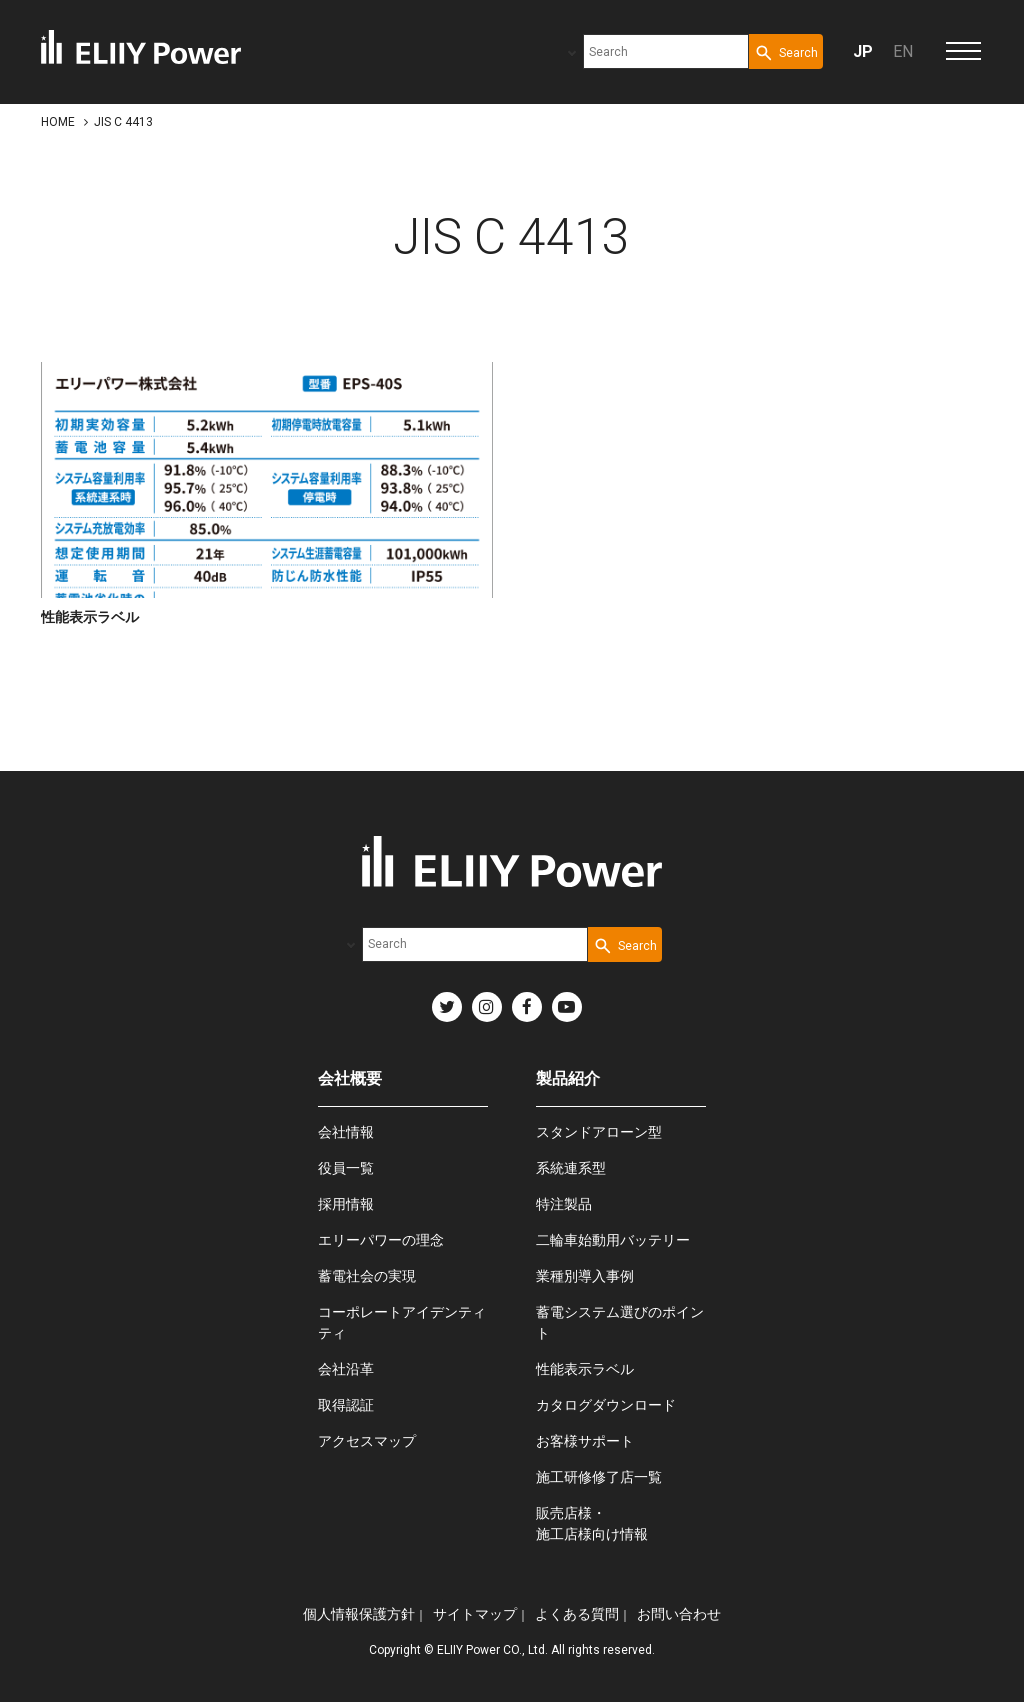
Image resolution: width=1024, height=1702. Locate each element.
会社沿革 (346, 1369)
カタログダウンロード (606, 1405)
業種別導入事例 (585, 1276)
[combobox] (666, 51)
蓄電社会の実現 (367, 1276)
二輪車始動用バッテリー (613, 1240)
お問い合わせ (679, 1614)
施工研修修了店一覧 (599, 1477)
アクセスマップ (367, 1441)
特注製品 (564, 1204)
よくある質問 (577, 1614)
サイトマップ (475, 1614)
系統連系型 (571, 1168)
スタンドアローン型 (599, 1132)
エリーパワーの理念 (381, 1240)
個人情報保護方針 (359, 1614)
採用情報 (346, 1204)
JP (863, 51)
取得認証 (346, 1405)
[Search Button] (786, 51)
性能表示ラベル (585, 1369)
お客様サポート (585, 1441)
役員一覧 (346, 1168)
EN (903, 51)
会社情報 (346, 1132)
